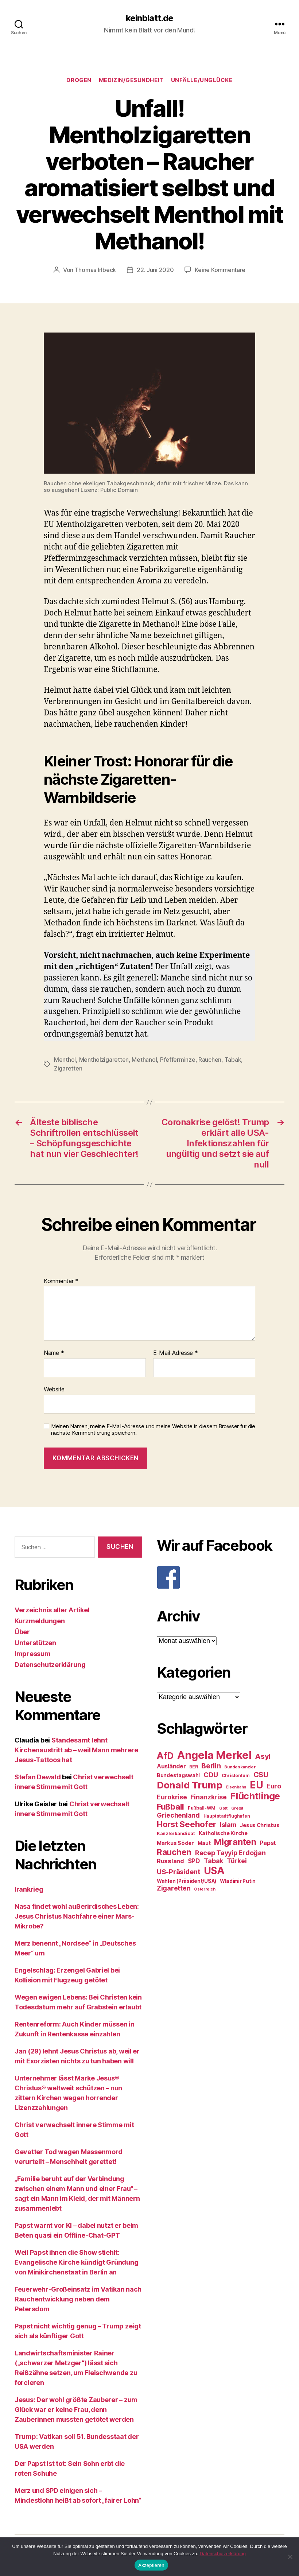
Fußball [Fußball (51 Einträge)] (170, 1806)
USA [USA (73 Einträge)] (214, 1871)
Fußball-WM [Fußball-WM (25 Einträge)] (201, 1808)
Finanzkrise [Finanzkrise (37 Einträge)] (208, 1797)
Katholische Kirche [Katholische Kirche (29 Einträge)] (223, 1833)
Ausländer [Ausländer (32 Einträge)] (171, 1766)
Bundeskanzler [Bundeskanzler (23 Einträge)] (240, 1766)
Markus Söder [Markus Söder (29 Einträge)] (175, 1843)
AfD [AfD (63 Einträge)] (165, 1755)
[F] (220, 1577)
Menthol (65, 1059)
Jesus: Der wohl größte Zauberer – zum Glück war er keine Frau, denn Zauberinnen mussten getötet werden (76, 2409)
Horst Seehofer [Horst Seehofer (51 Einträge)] (186, 1824)
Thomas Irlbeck (95, 269)
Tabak (233, 1059)
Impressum (33, 1654)
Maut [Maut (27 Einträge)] (204, 1843)
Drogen (78, 80)
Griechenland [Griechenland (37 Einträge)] (178, 1815)
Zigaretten (68, 1068)
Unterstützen (35, 1643)
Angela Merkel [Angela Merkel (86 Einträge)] (214, 1755)
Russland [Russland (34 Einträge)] (170, 1861)
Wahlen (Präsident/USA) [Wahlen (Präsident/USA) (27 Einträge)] (186, 1881)
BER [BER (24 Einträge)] (193, 1766)
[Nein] (290, 2556)
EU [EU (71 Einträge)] (256, 1785)
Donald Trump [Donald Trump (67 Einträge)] (189, 1785)
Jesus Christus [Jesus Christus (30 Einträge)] (259, 1825)
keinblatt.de (149, 18)
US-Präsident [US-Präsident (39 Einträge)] (178, 1872)
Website (54, 1389)
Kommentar (61, 1281)
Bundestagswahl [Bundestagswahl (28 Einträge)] (178, 1775)
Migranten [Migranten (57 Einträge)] (235, 1842)
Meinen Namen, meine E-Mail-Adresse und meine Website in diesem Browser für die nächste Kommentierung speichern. (153, 1430)
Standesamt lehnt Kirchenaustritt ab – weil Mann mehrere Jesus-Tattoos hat (76, 1750)
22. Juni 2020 (155, 269)
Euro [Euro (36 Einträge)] (274, 1786)
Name (54, 1353)
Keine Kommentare (220, 269)
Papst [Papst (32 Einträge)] (268, 1842)
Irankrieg (29, 1889)
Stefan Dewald (38, 1777)
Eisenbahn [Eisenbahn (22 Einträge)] (236, 1787)
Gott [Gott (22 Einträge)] (223, 1808)
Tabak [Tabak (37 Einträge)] (214, 1861)
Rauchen (209, 1059)
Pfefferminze (177, 1059)
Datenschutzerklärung (50, 1664)
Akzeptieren (151, 2565)
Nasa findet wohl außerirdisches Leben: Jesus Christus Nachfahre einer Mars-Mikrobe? (77, 1916)
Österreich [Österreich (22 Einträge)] (204, 1889)
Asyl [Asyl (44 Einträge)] (263, 1756)
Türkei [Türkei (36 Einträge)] (236, 1861)
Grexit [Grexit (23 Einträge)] (237, 1808)
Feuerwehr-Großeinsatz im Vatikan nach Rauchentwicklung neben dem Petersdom (78, 2299)
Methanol (144, 1059)
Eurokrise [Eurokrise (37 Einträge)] (172, 1797)
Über (22, 1632)
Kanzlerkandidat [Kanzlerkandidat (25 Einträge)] (176, 1833)
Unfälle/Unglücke (202, 80)
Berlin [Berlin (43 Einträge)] (211, 1765)
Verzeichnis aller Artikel (52, 1610)
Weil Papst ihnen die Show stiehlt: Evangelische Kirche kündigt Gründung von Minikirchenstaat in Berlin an (76, 2262)
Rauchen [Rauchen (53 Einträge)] (174, 1852)
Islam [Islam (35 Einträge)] (228, 1825)
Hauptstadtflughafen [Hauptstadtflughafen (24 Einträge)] (226, 1816)
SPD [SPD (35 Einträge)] (194, 1861)
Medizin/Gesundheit (131, 80)
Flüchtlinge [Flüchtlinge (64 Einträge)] (255, 1796)
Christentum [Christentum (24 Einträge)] (236, 1775)
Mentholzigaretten (104, 1059)
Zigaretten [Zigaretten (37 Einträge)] (173, 1888)
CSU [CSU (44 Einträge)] (260, 1774)
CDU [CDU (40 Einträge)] (210, 1775)
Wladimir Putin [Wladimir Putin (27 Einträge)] (238, 1881)
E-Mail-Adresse (175, 1353)
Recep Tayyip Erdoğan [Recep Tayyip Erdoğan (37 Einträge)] (230, 1853)
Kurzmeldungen (40, 1621)
